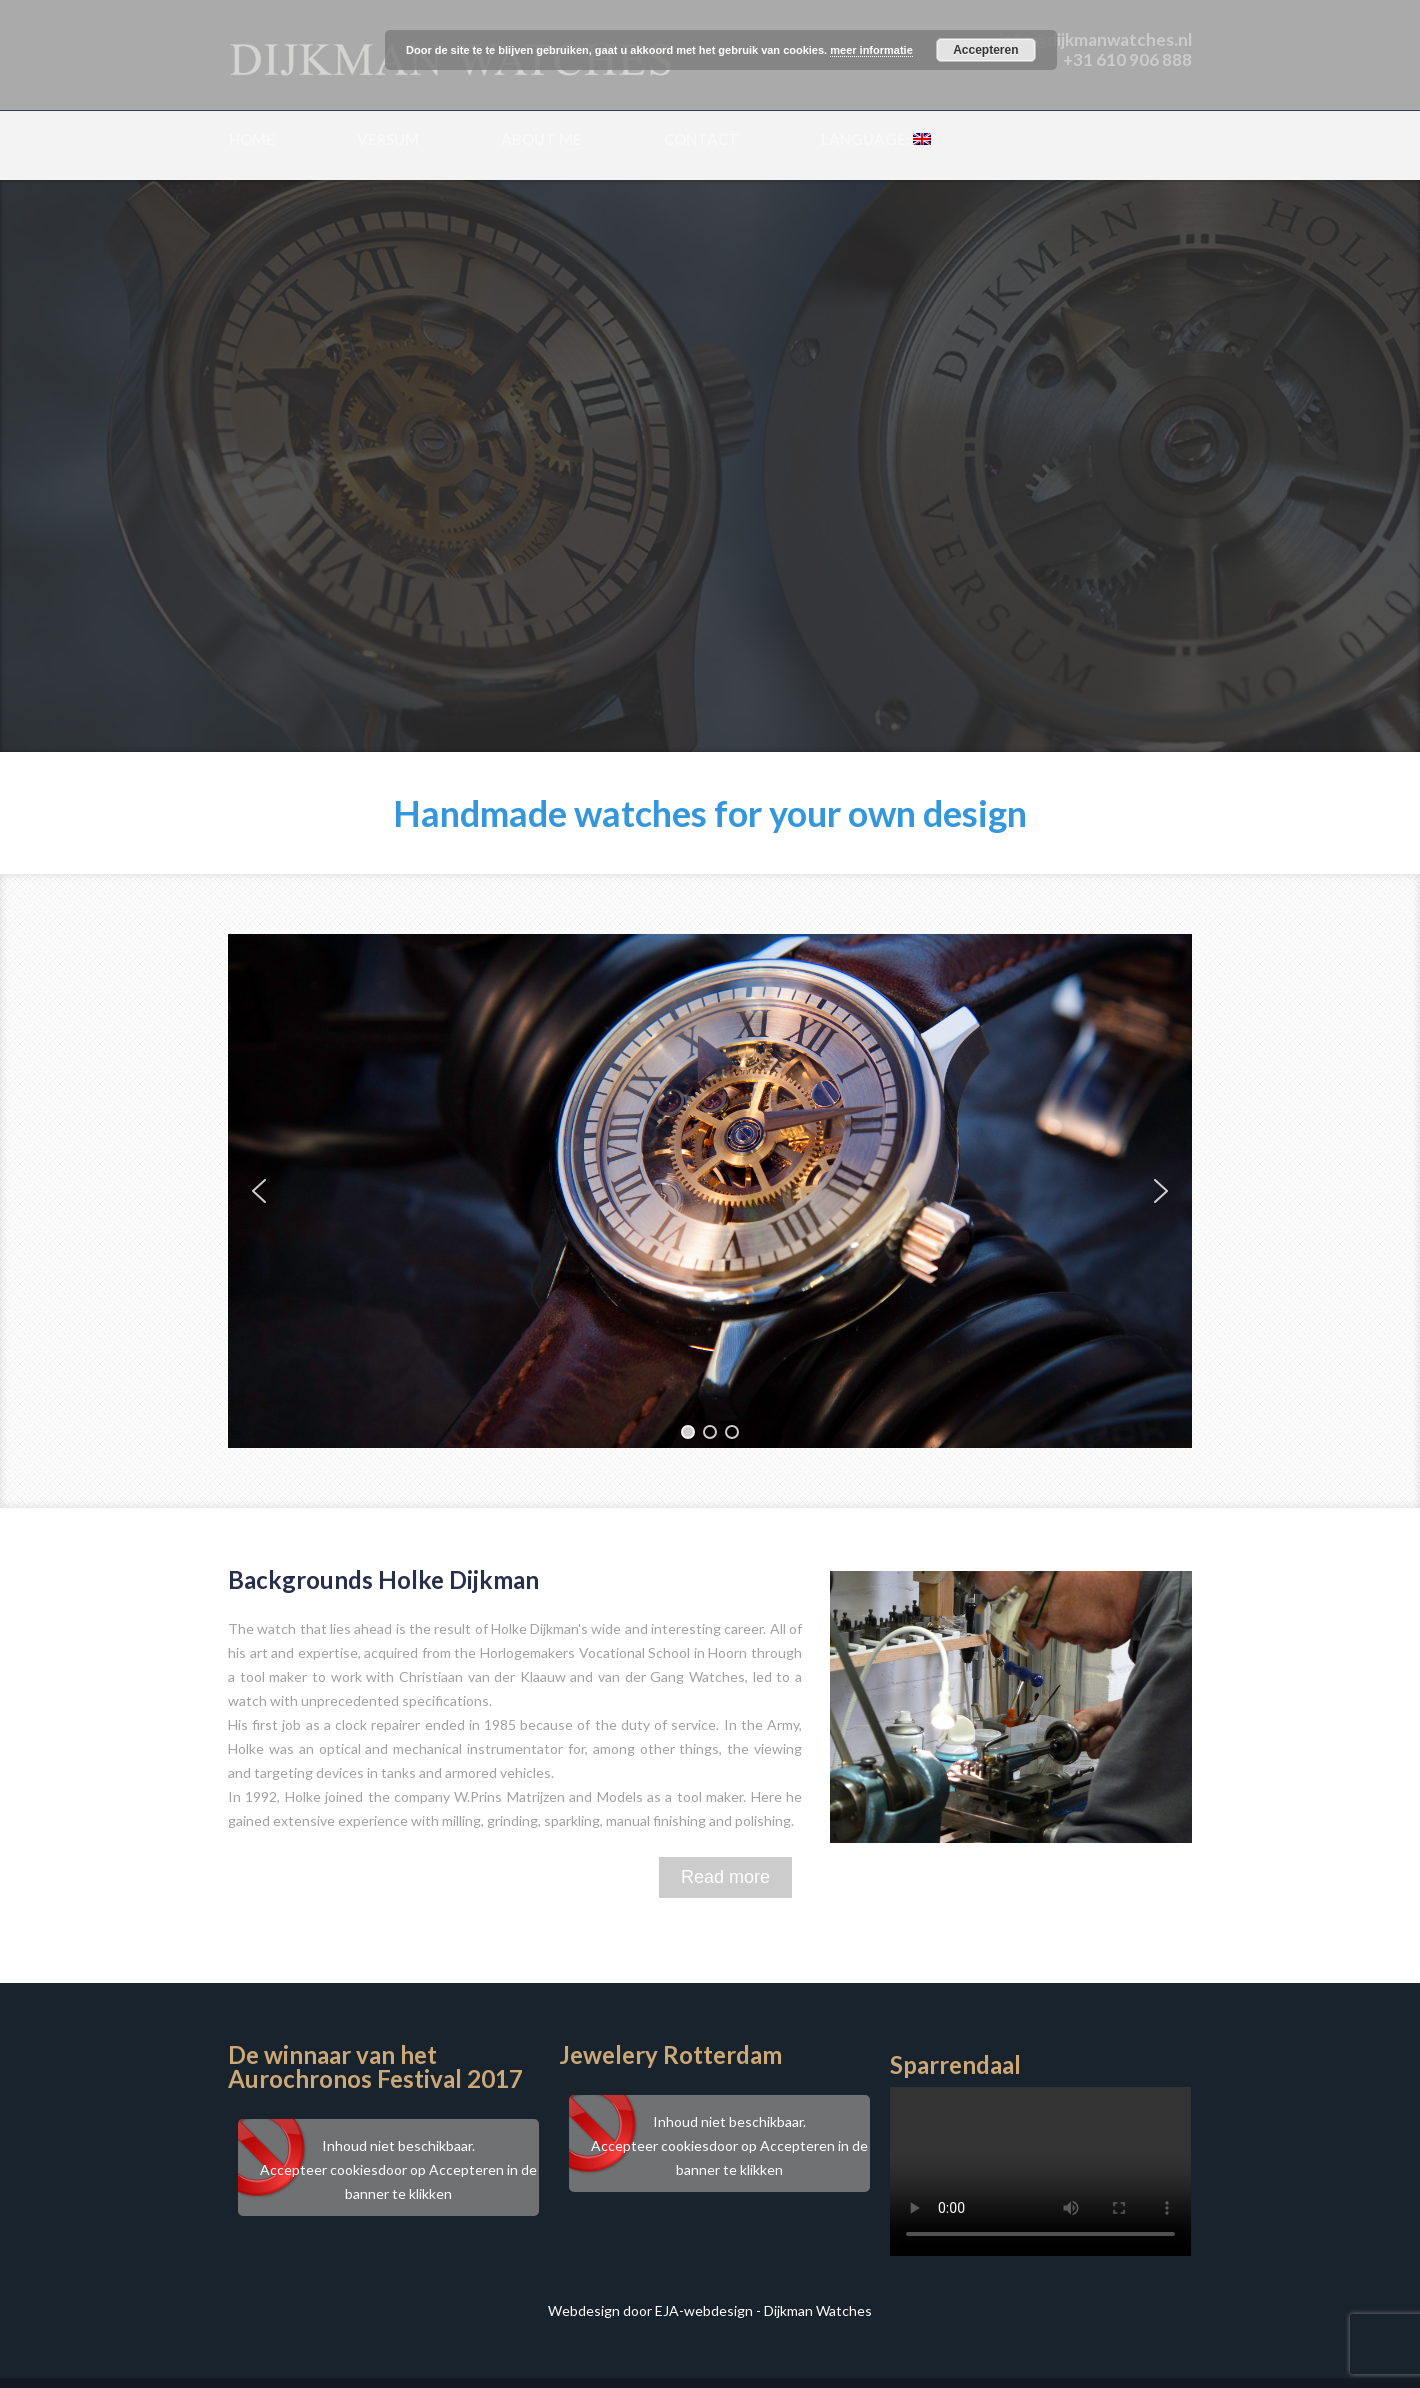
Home (252, 139)
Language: (876, 139)
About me (541, 139)
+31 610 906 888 (1127, 59)
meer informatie (871, 50)
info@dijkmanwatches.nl (1095, 39)
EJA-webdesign (704, 2310)
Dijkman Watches (818, 2310)
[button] (259, 1191)
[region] (710, 1191)
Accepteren (985, 50)
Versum (388, 139)
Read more (725, 1877)
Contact (701, 139)
